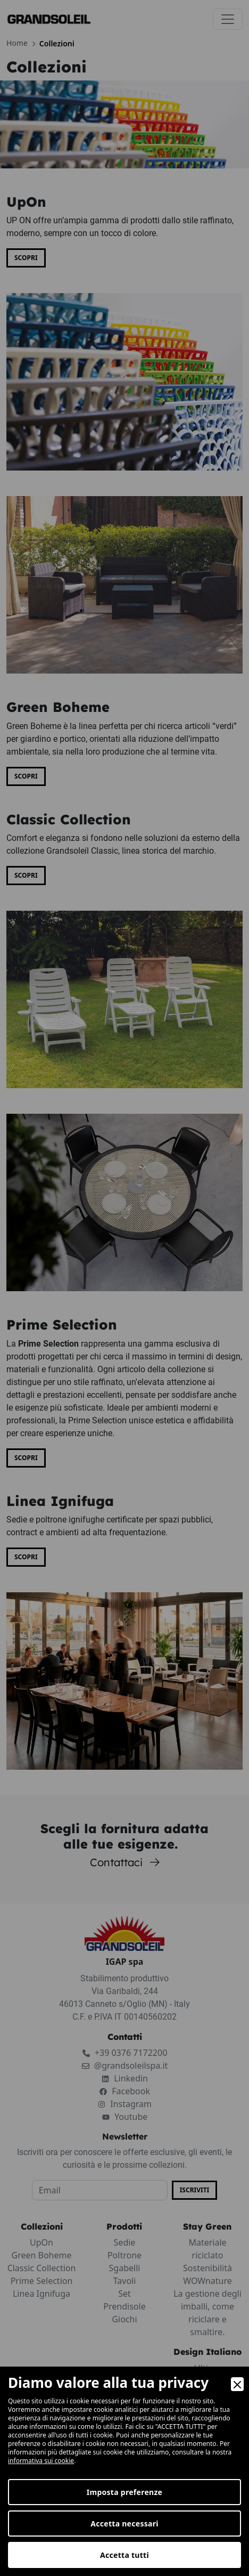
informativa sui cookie (41, 2460)
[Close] (237, 2384)
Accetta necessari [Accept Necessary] (124, 2523)
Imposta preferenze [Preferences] (125, 2492)
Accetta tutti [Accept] (124, 2555)
